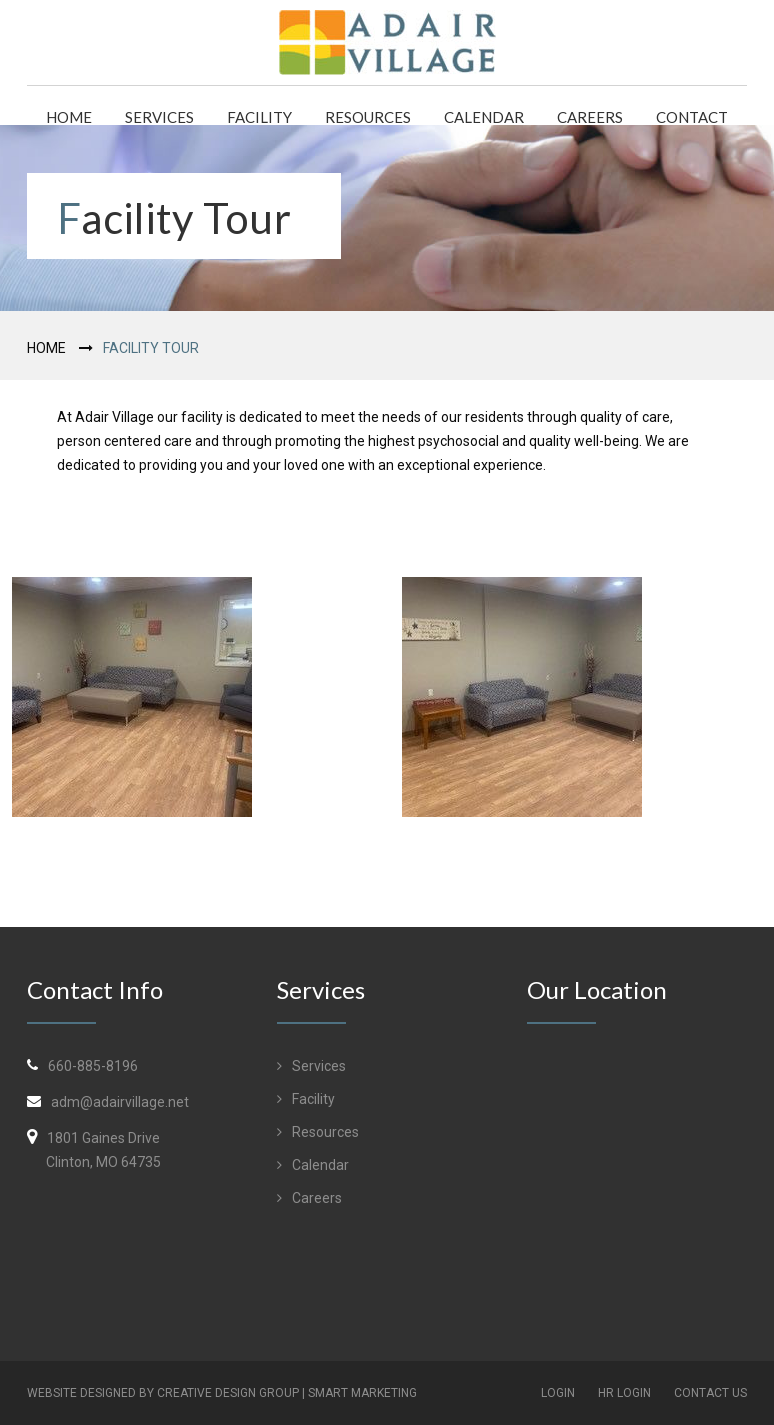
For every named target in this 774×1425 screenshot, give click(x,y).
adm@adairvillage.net (120, 1102)
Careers (590, 117)
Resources (368, 117)
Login (558, 1393)
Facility (259, 117)
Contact (692, 117)
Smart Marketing (362, 1393)
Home (69, 117)
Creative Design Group (228, 1393)
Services (159, 117)
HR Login (624, 1393)
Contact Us (710, 1393)
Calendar (484, 117)
